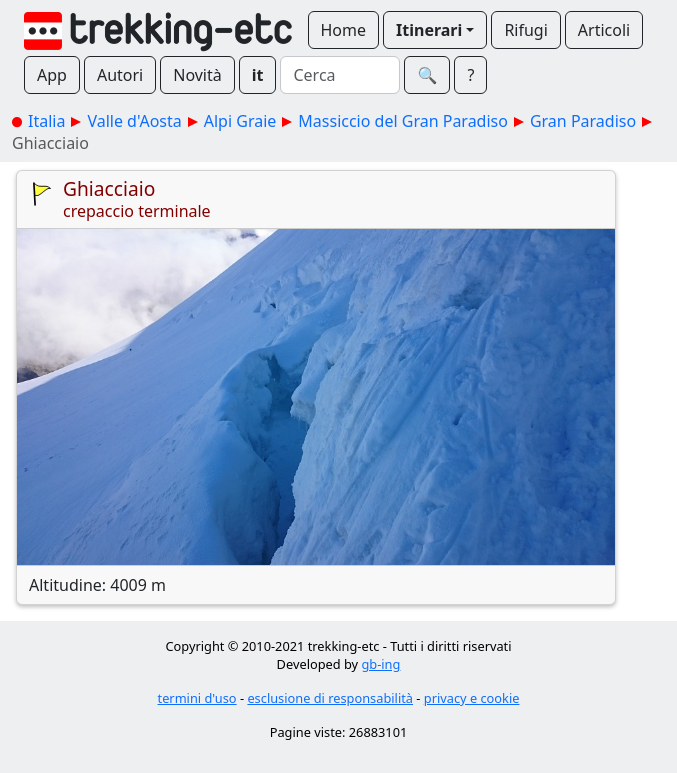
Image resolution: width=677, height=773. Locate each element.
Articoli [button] (604, 30)
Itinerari (429, 30)
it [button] (258, 75)
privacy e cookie (472, 698)
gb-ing (380, 664)
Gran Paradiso (583, 121)
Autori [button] (120, 75)
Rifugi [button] (525, 30)
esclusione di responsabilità (330, 698)
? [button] (470, 75)
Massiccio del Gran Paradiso (403, 121)
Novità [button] (197, 75)
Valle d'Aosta (134, 121)
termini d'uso (197, 698)
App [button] (52, 75)
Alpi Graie (240, 121)
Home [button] (344, 30)
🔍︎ (427, 75)
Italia (46, 121)
